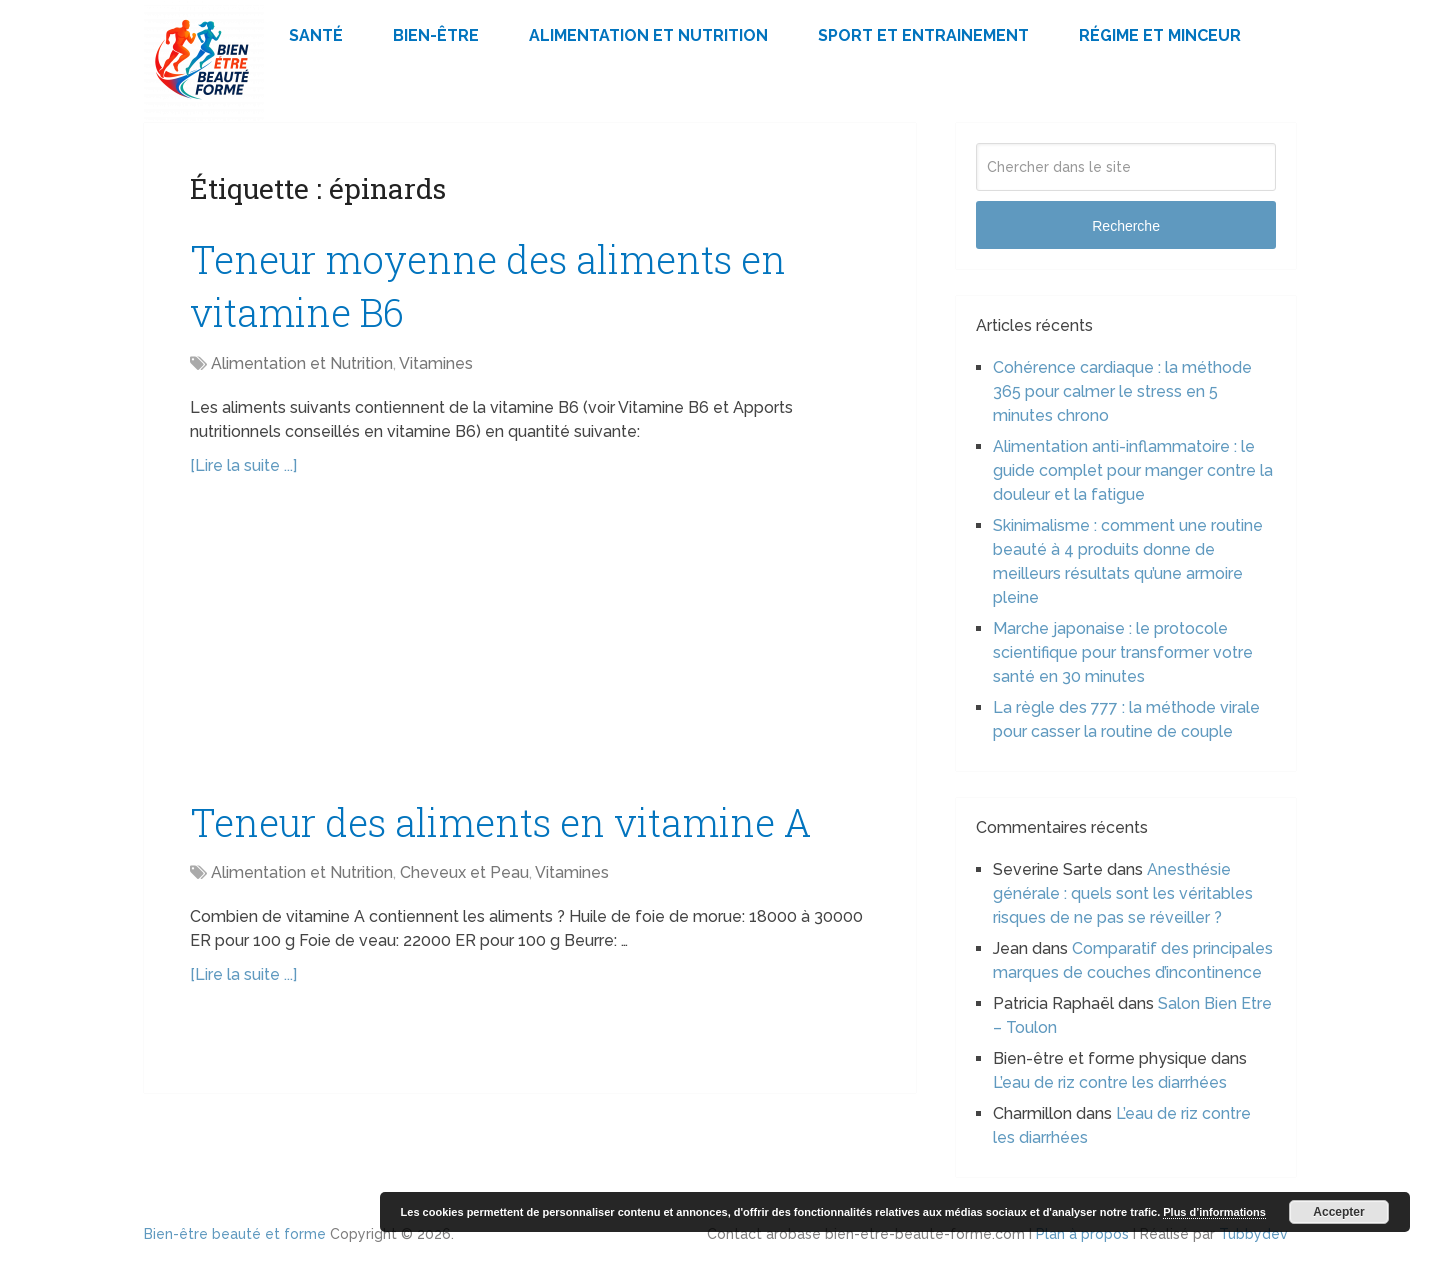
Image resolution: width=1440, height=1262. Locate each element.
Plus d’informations (1214, 1212)
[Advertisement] (530, 648)
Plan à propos (1082, 1234)
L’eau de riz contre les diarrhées (1110, 1082)
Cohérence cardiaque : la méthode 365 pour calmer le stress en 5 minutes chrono (1122, 391)
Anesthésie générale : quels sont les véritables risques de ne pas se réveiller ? (1123, 893)
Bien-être (436, 35)
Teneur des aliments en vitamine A (500, 822)
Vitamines (436, 363)
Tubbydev (1253, 1234)
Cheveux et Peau (464, 872)
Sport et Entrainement (923, 35)
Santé (316, 35)
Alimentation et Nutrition (648, 35)
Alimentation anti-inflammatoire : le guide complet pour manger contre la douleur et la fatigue (1133, 470)
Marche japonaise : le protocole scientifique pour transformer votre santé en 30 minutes (1123, 652)
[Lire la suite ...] (243, 465)
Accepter (1338, 1212)
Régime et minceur (1160, 35)
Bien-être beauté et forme (235, 1234)
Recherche (1126, 226)
